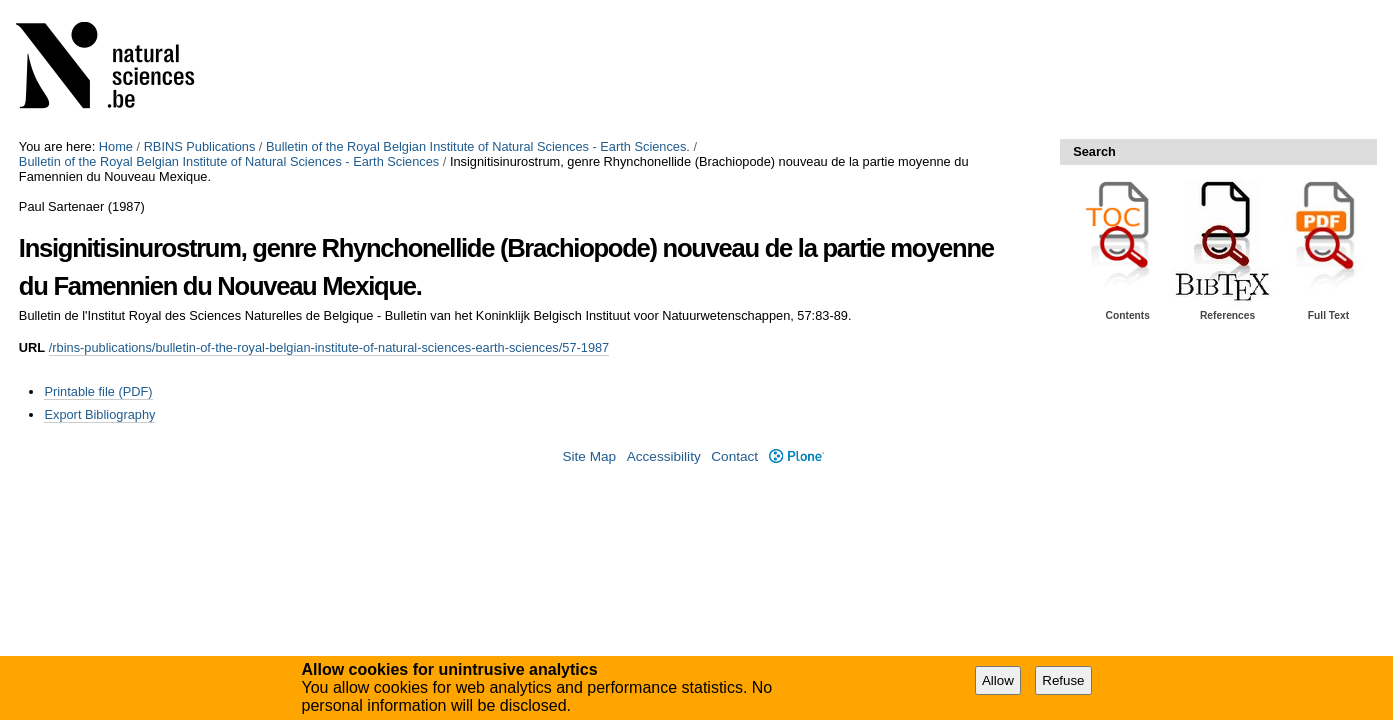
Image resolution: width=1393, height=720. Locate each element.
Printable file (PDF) (98, 391)
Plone (796, 456)
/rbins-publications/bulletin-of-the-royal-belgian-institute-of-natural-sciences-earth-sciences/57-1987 (329, 347)
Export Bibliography (99, 414)
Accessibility (664, 456)
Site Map (589, 456)
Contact (734, 456)
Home (116, 146)
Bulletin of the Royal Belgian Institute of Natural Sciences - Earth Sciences (229, 161)
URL (32, 347)
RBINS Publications (200, 146)
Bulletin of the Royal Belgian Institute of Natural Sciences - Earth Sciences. (478, 146)
